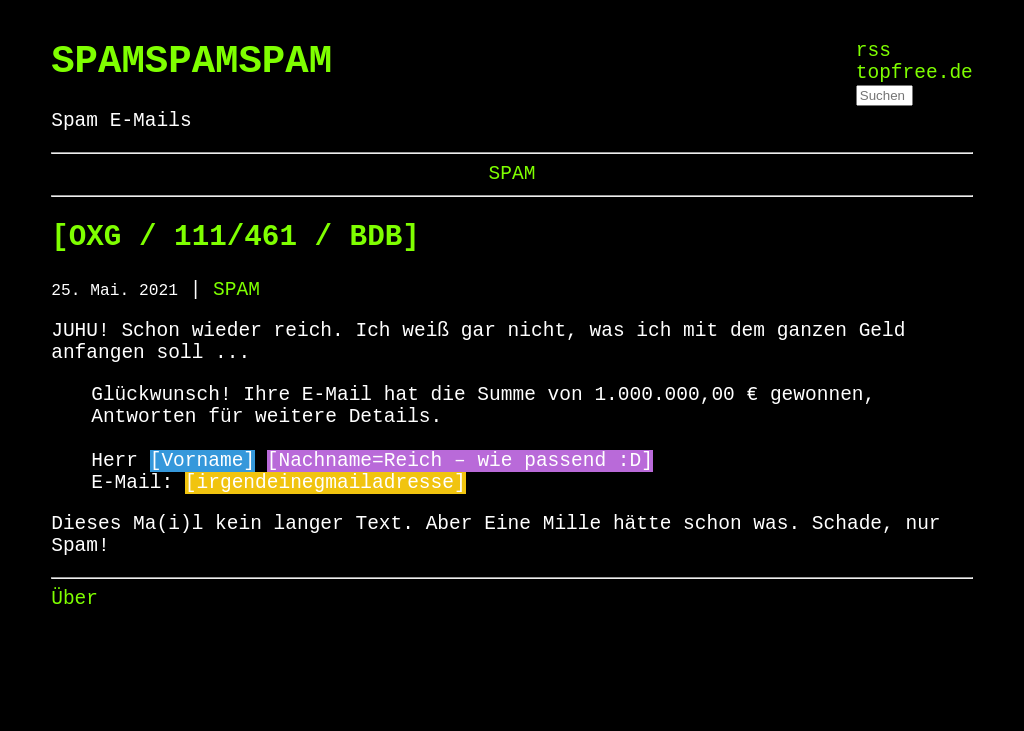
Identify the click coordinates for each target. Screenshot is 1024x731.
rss (873, 53)
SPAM (512, 190)
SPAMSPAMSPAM (191, 66)
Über (74, 677)
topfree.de (914, 80)
